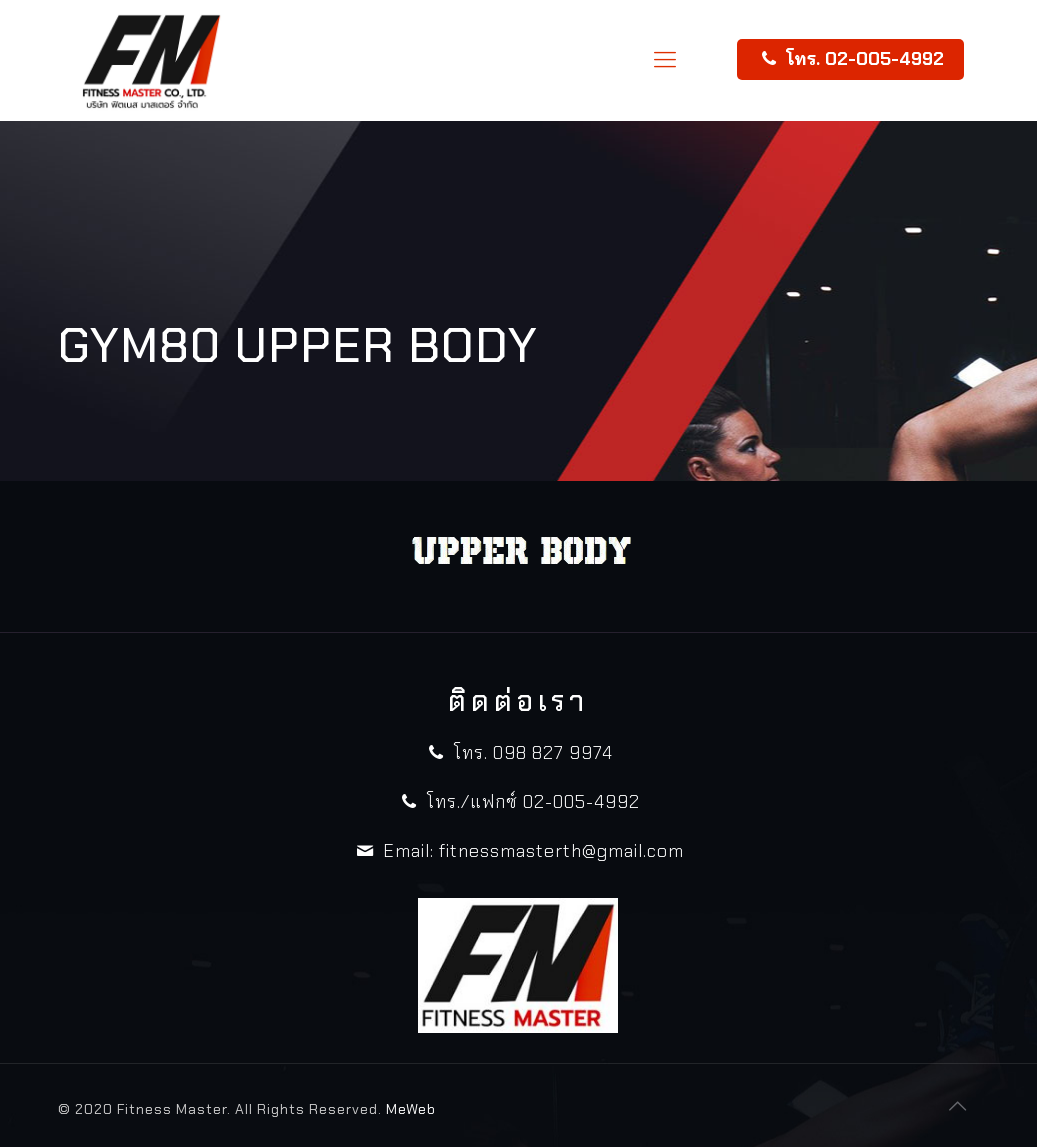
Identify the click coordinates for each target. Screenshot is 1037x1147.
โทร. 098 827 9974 (518, 753)
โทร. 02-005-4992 (850, 59)
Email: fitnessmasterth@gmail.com (518, 851)
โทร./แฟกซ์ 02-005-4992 (518, 802)
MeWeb (411, 1109)
